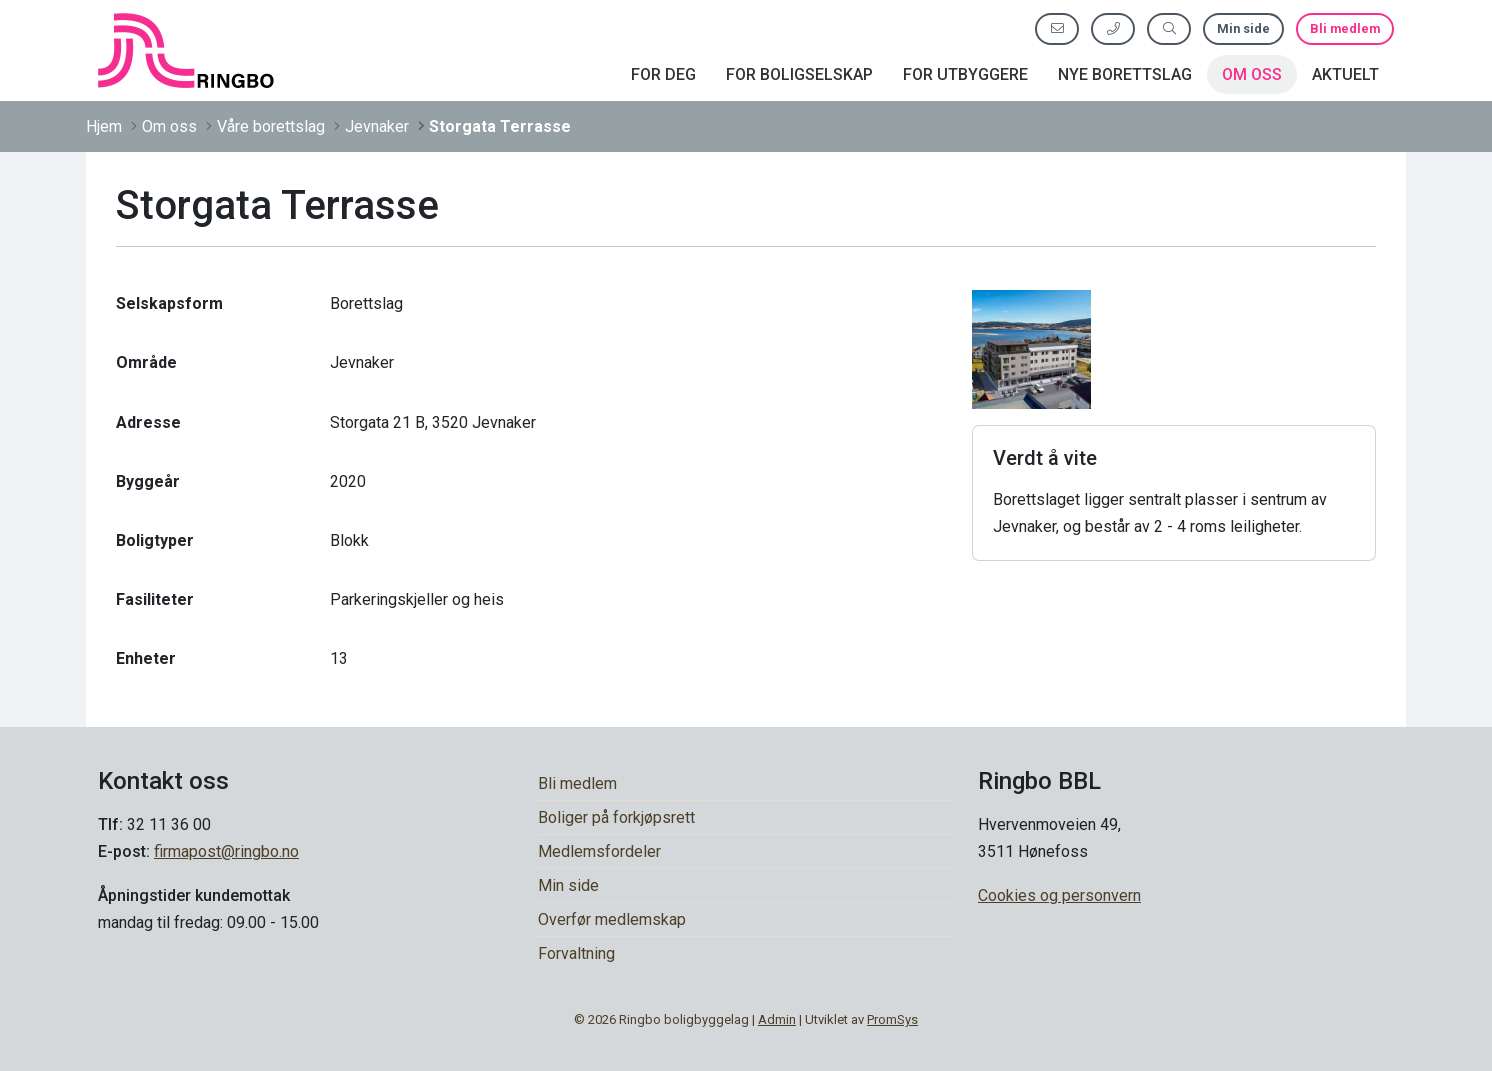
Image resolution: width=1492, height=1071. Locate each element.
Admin (777, 1019)
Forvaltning (576, 953)
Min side (1243, 28)
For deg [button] (663, 74)
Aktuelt (1345, 74)
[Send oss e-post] (1057, 28)
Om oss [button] (1252, 74)
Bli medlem (1345, 28)
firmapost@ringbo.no (226, 851)
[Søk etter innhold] (1169, 28)
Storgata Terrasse (500, 126)
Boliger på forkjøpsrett (616, 817)
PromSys (892, 1019)
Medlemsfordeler (599, 851)
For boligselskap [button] (799, 74)
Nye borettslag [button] (1125, 74)
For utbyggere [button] (965, 74)
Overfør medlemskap (612, 919)
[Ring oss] (1113, 28)
